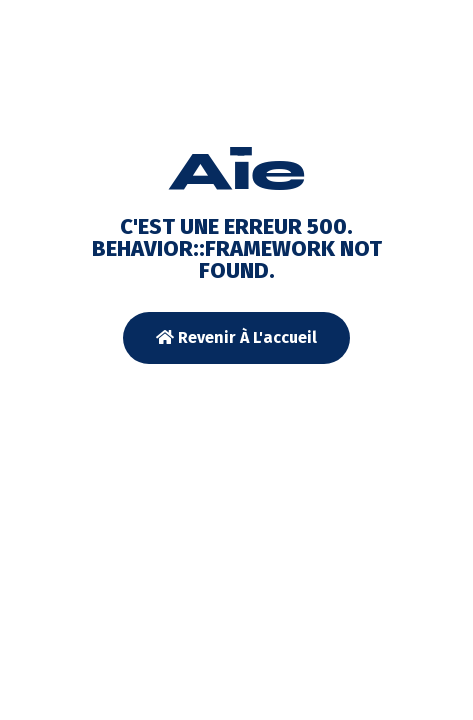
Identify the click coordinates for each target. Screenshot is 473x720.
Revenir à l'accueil (236, 337)
